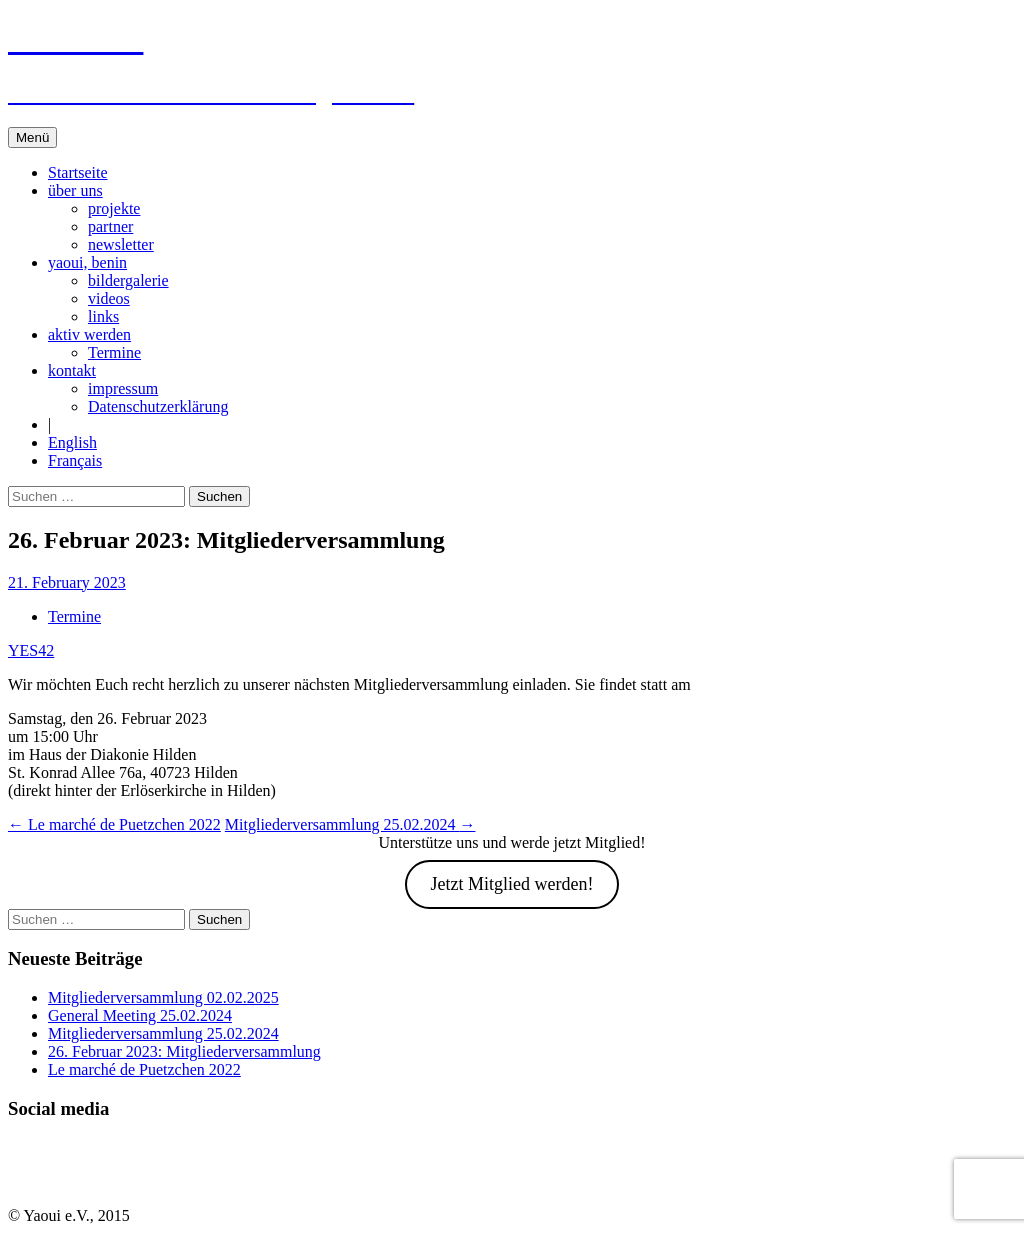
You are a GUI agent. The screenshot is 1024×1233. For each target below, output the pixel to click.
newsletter (121, 244)
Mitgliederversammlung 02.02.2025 (163, 997)
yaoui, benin (87, 262)
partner (110, 226)
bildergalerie (128, 280)
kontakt (72, 370)
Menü (32, 137)
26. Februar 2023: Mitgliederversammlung (184, 1051)
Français (75, 460)
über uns (75, 190)
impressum (123, 388)
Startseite (78, 172)
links (103, 316)
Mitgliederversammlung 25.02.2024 (350, 824)
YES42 (31, 650)
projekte (114, 208)
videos (109, 298)
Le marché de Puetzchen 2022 (114, 824)
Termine (114, 352)
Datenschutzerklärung (158, 406)
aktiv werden (89, 334)
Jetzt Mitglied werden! (512, 884)
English (72, 442)
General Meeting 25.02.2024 (140, 1015)
